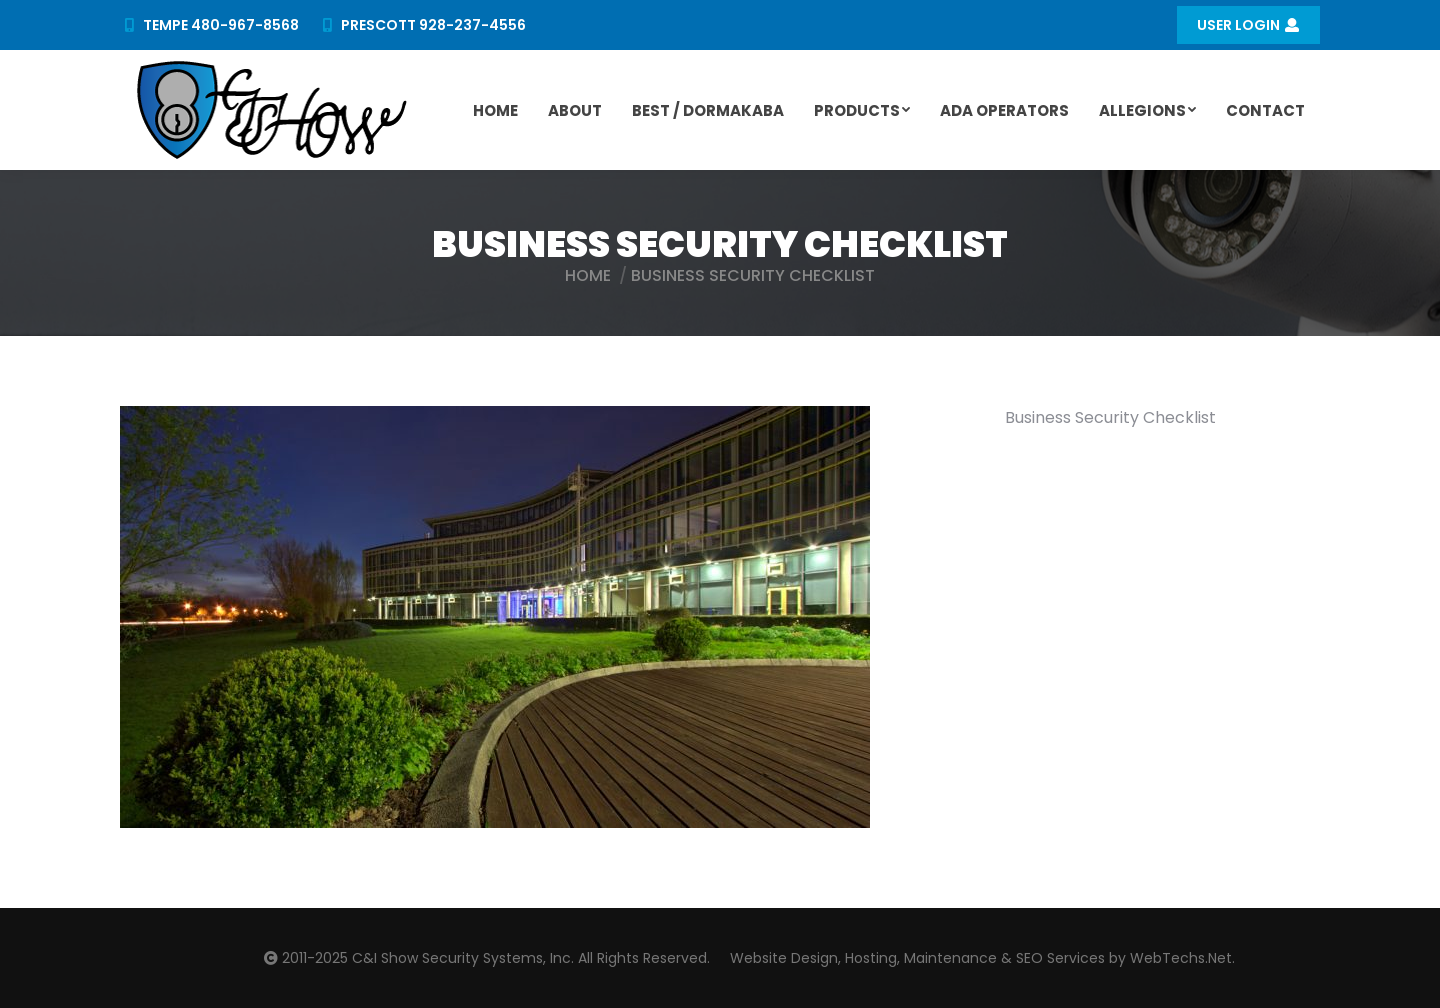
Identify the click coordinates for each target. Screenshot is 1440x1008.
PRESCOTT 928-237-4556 (423, 25)
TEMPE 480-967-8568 (209, 25)
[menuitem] (495, 110)
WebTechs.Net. (1182, 958)
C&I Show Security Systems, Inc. (463, 958)
